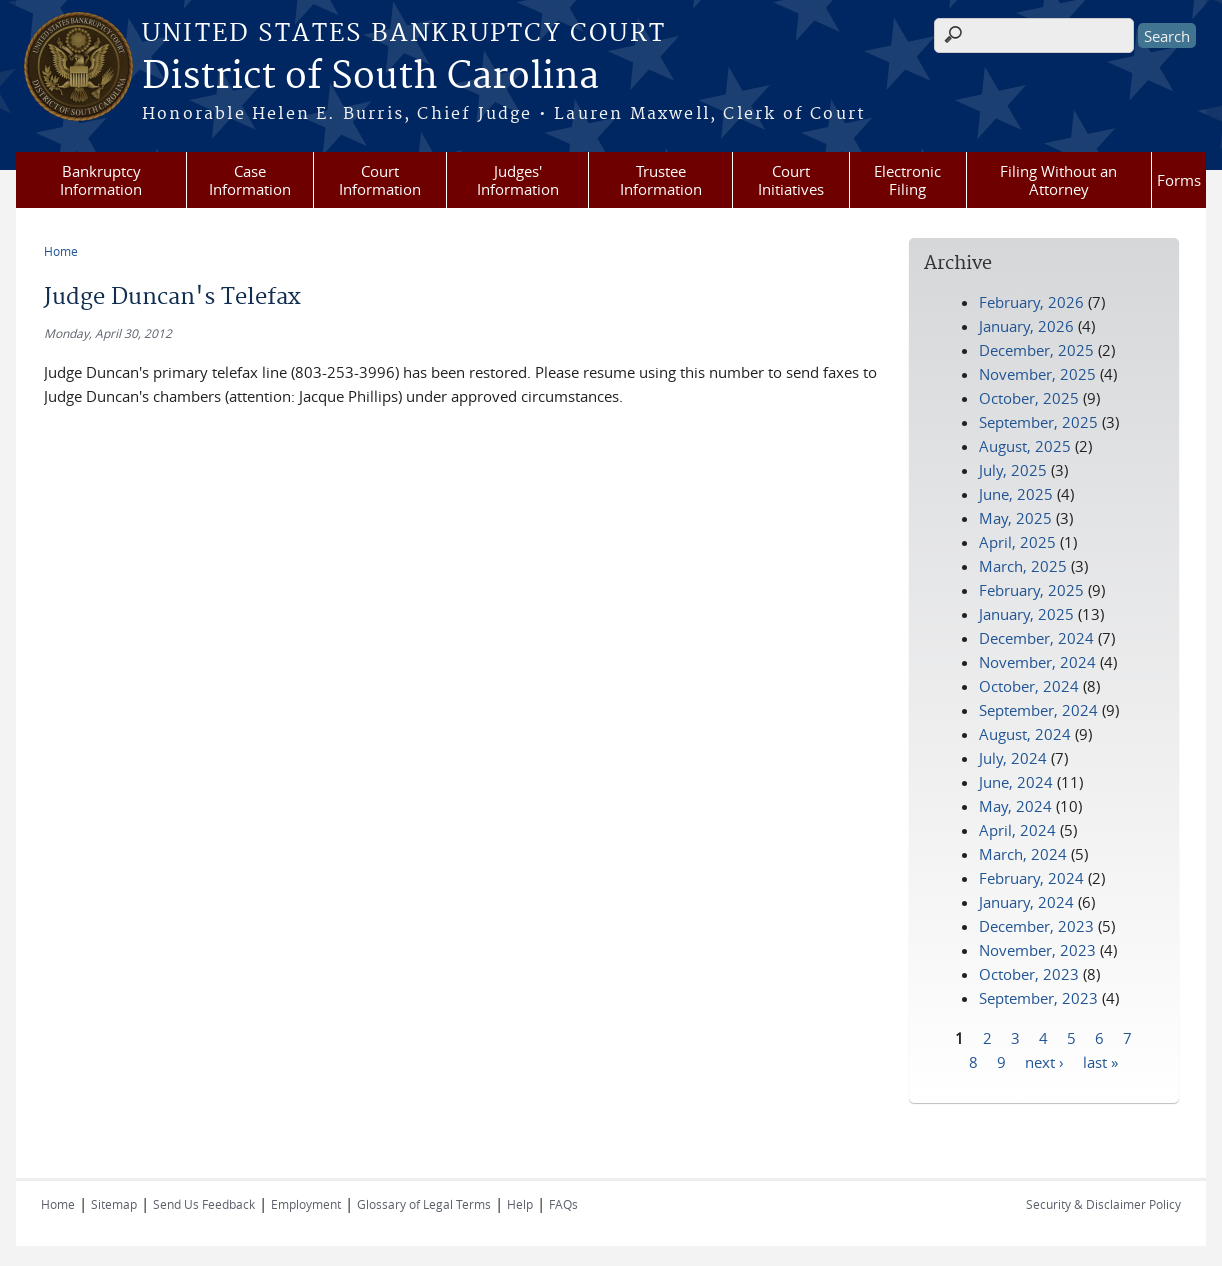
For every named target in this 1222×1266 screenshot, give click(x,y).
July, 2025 (1013, 470)
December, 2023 (1036, 926)
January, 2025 (1026, 614)
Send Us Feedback (204, 1204)
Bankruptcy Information (101, 180)
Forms (1179, 180)
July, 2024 (1013, 758)
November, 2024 (1037, 662)
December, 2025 (1036, 350)
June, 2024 (1016, 782)
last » (1100, 1061)
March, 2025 (1023, 566)
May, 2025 (1015, 518)
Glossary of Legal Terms (424, 1204)
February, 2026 (1031, 302)
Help (520, 1204)
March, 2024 (1023, 854)
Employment (306, 1204)
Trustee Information (661, 180)
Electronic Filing (907, 180)
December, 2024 (1036, 638)
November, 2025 (1037, 374)
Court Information (380, 180)
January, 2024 (1026, 902)
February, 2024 (1031, 878)
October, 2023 (1029, 974)
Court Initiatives (791, 180)
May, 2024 (1015, 806)
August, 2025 (1025, 446)
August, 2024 (1025, 734)
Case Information (250, 180)
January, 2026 (1026, 326)
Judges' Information (518, 180)
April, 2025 (1017, 542)
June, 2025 (1016, 494)
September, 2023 (1038, 998)
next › (1044, 1061)
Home (61, 251)
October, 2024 (1029, 686)
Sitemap (114, 1204)
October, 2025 (1029, 398)
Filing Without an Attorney (1058, 180)
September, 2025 (1038, 422)
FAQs (563, 1204)
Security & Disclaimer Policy (1103, 1204)
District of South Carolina (370, 77)
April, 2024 (1017, 830)
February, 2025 (1031, 590)
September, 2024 (1038, 710)
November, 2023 (1037, 950)
